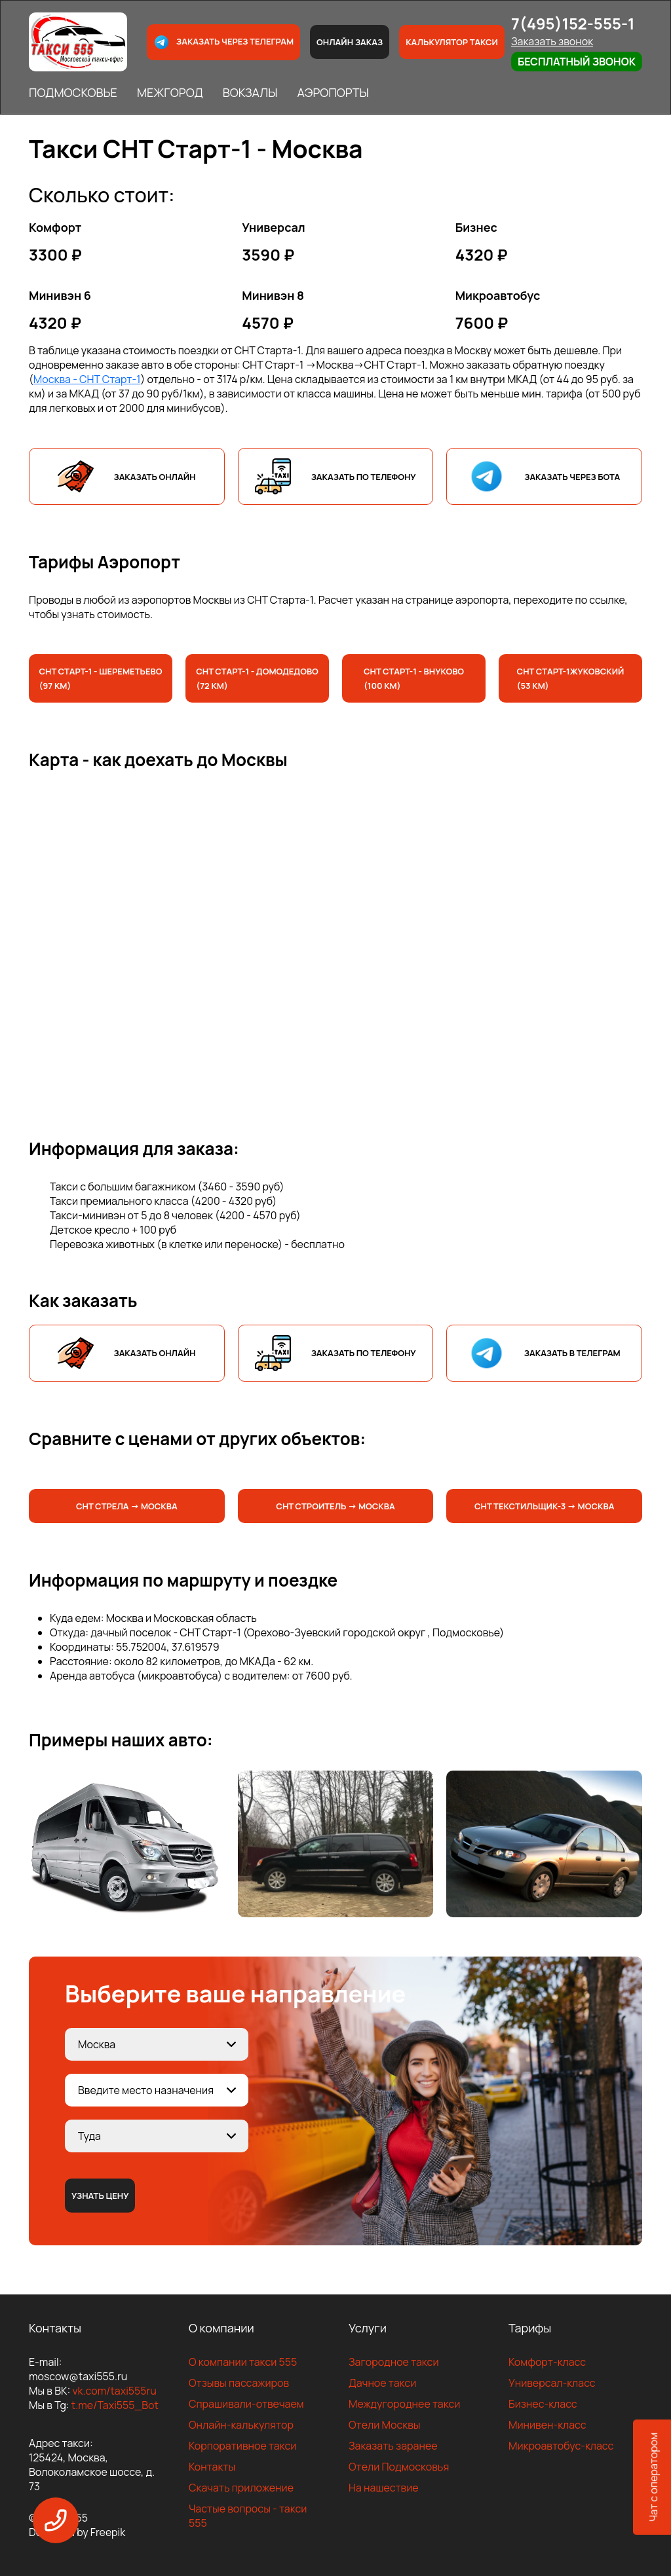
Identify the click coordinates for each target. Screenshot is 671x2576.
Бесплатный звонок (577, 61)
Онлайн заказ (349, 42)
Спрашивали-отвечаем (246, 2404)
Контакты (212, 2466)
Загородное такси (394, 2362)
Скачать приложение (241, 2487)
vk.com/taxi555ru (114, 2390)
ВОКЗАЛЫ (250, 92)
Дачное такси (382, 2383)
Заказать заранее (393, 2445)
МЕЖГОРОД (170, 92)
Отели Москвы (385, 2425)
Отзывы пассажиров (239, 2383)
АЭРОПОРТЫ (332, 92)
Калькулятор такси (452, 42)
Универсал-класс (552, 2383)
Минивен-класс (547, 2425)
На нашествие (384, 2487)
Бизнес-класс (542, 2404)
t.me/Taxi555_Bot (115, 2405)
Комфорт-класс (547, 2362)
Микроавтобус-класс (560, 2445)
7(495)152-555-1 (573, 23)
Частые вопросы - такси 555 (248, 2515)
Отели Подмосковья (399, 2466)
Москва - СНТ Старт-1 (87, 379)
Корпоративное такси (242, 2445)
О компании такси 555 (243, 2362)
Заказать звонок (552, 41)
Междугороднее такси (404, 2404)
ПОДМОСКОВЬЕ (73, 92)
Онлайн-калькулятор (241, 2425)
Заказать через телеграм (223, 42)
